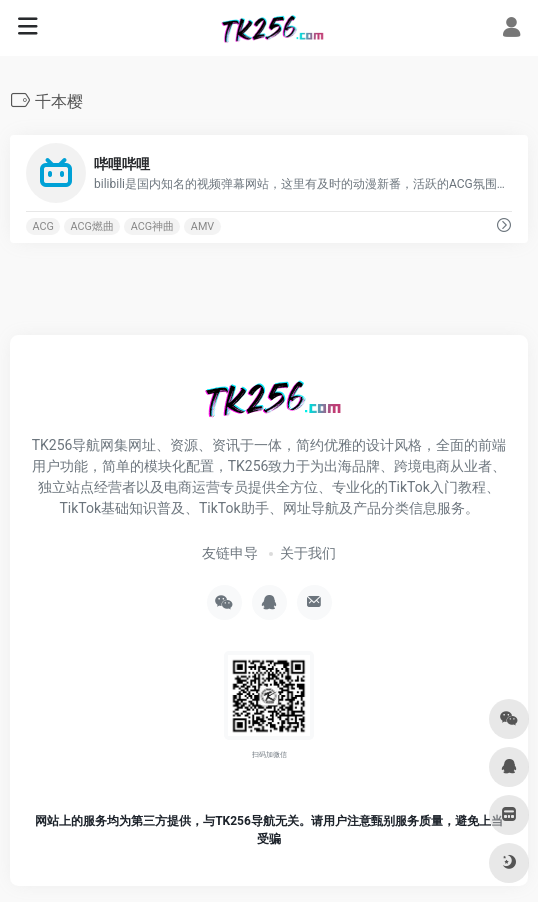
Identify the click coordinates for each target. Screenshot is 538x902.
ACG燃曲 (92, 226)
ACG (42, 226)
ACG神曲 (152, 226)
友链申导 (230, 553)
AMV (202, 226)
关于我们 (308, 553)
